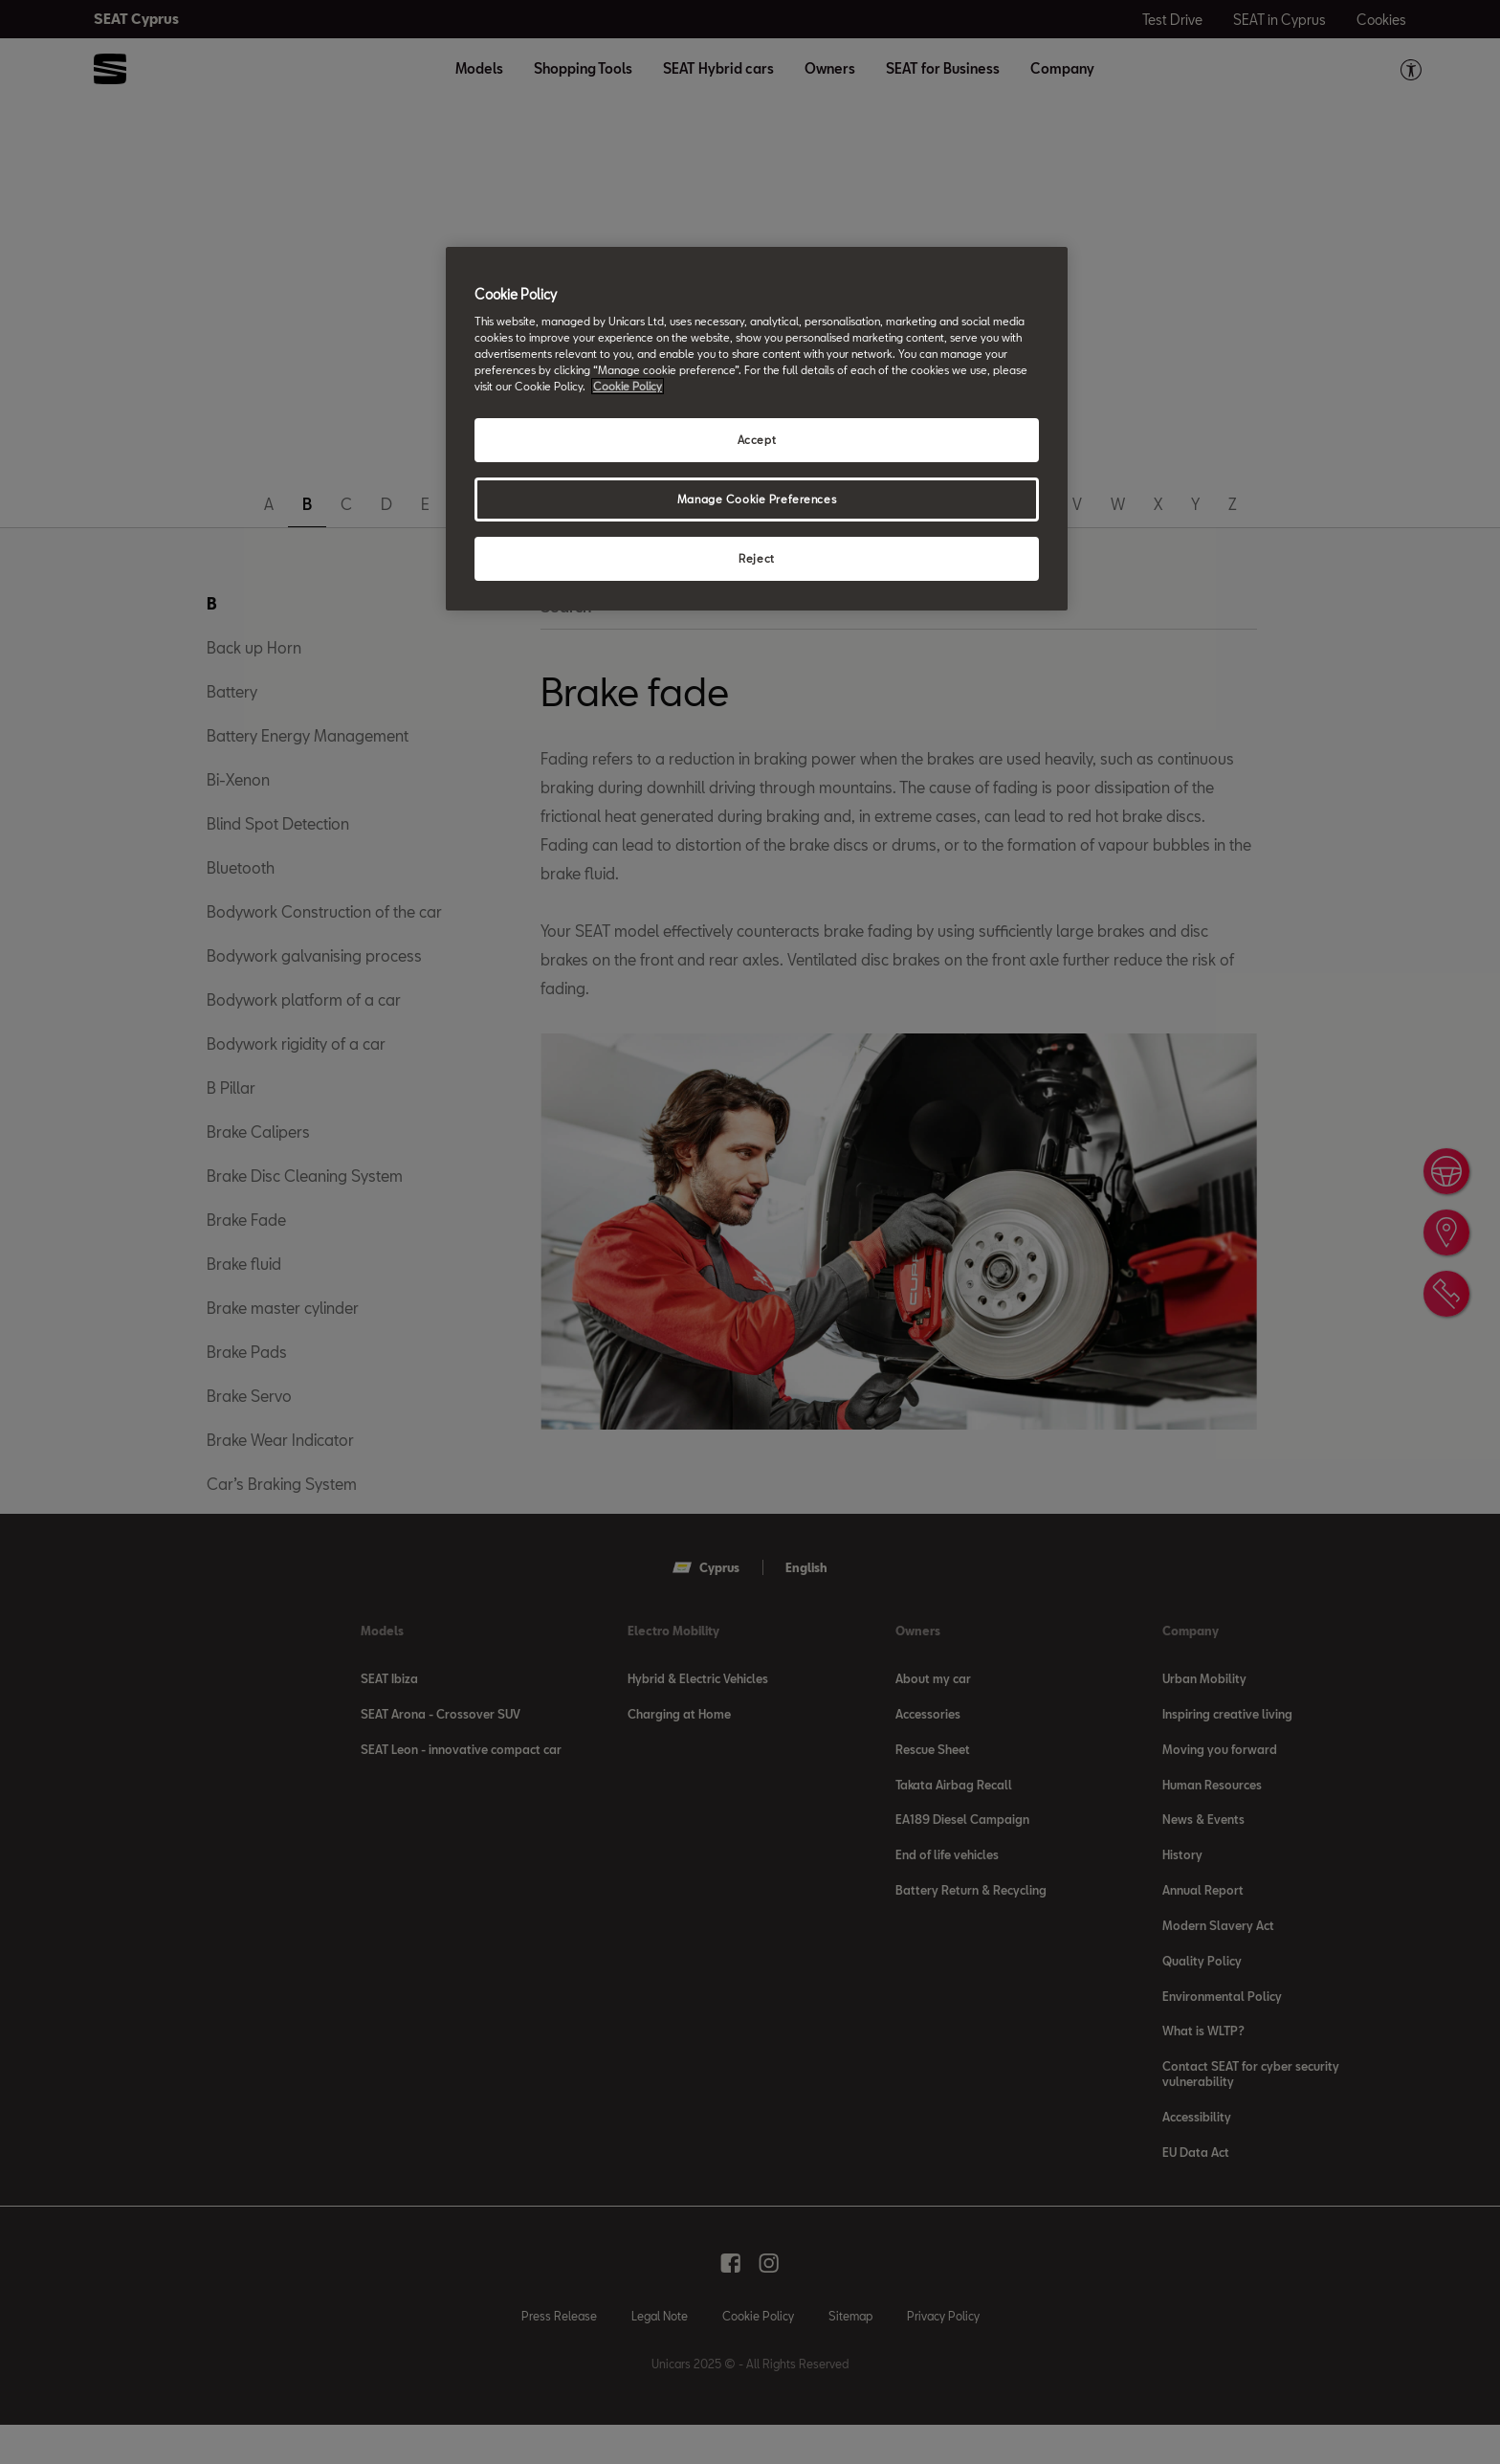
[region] (757, 429)
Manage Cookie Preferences (756, 499)
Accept (757, 439)
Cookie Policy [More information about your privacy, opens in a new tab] (627, 386)
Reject (756, 558)
